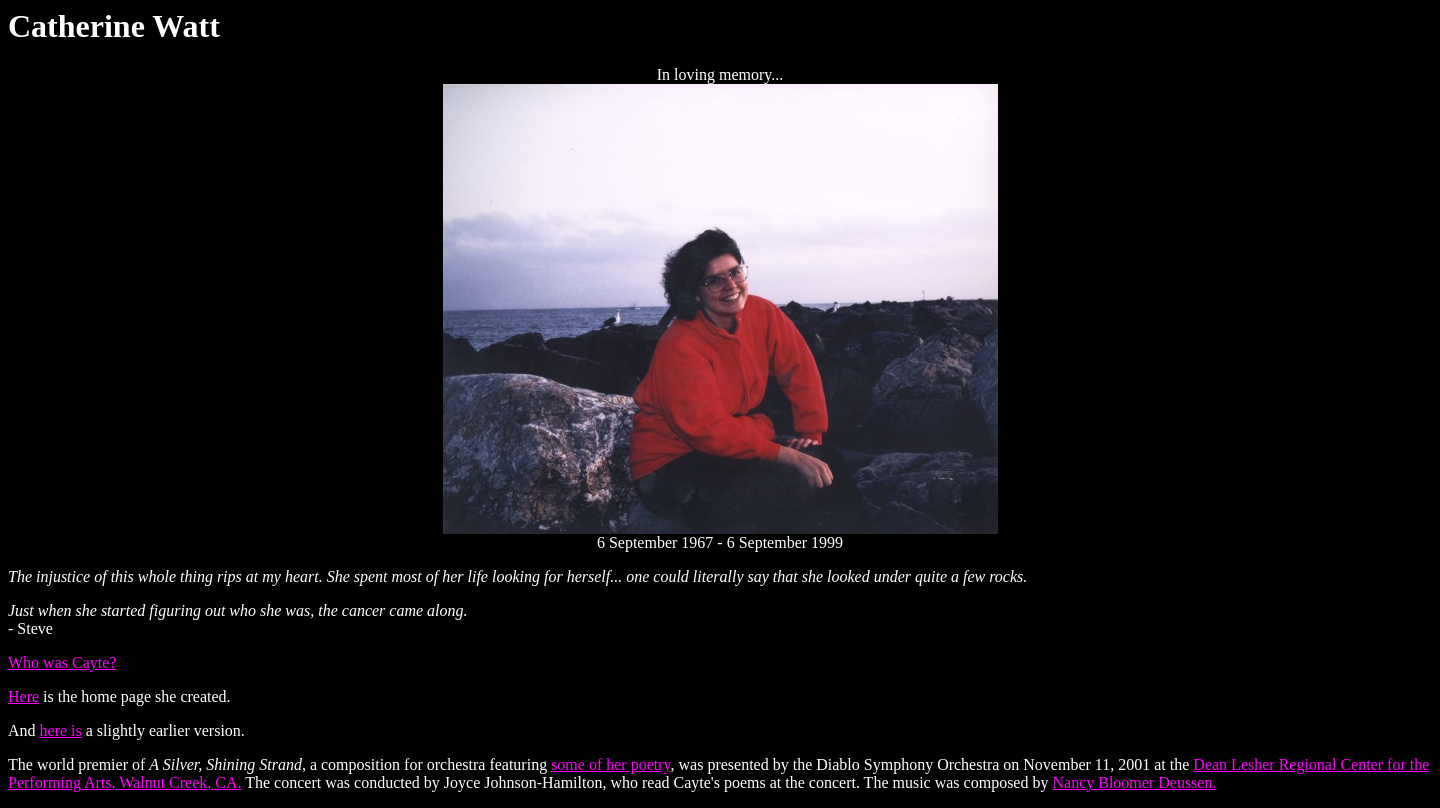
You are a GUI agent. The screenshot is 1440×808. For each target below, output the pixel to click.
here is (61, 730)
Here (23, 696)
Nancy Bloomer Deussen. (1134, 782)
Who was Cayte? (62, 662)
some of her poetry (610, 764)
